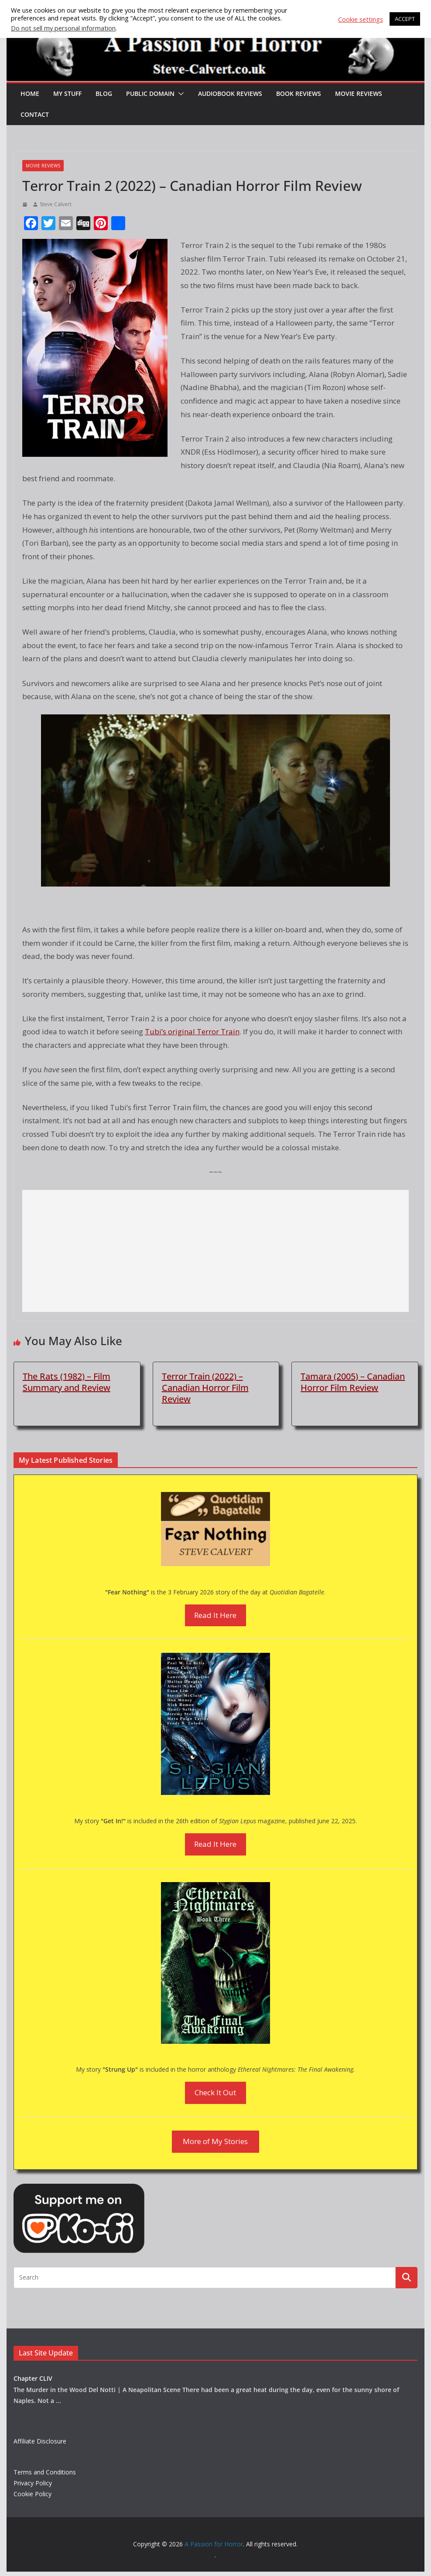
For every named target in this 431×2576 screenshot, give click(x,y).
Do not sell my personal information (63, 28)
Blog (104, 93)
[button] (179, 94)
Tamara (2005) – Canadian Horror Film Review (353, 1381)
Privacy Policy (33, 2483)
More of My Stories (215, 2141)
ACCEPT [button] (405, 19)
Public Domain (150, 93)
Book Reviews (299, 93)
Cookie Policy (32, 2494)
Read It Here (215, 1615)
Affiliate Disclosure (40, 2441)
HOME (30, 93)
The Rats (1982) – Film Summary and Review (67, 1381)
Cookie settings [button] (360, 19)
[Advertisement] (215, 1251)
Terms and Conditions (45, 2472)
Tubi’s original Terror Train (192, 1031)
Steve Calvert (56, 204)
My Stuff (67, 93)
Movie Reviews (358, 93)
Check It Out (215, 2092)
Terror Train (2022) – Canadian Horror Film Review (205, 1387)
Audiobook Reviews (230, 93)
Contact (35, 114)
